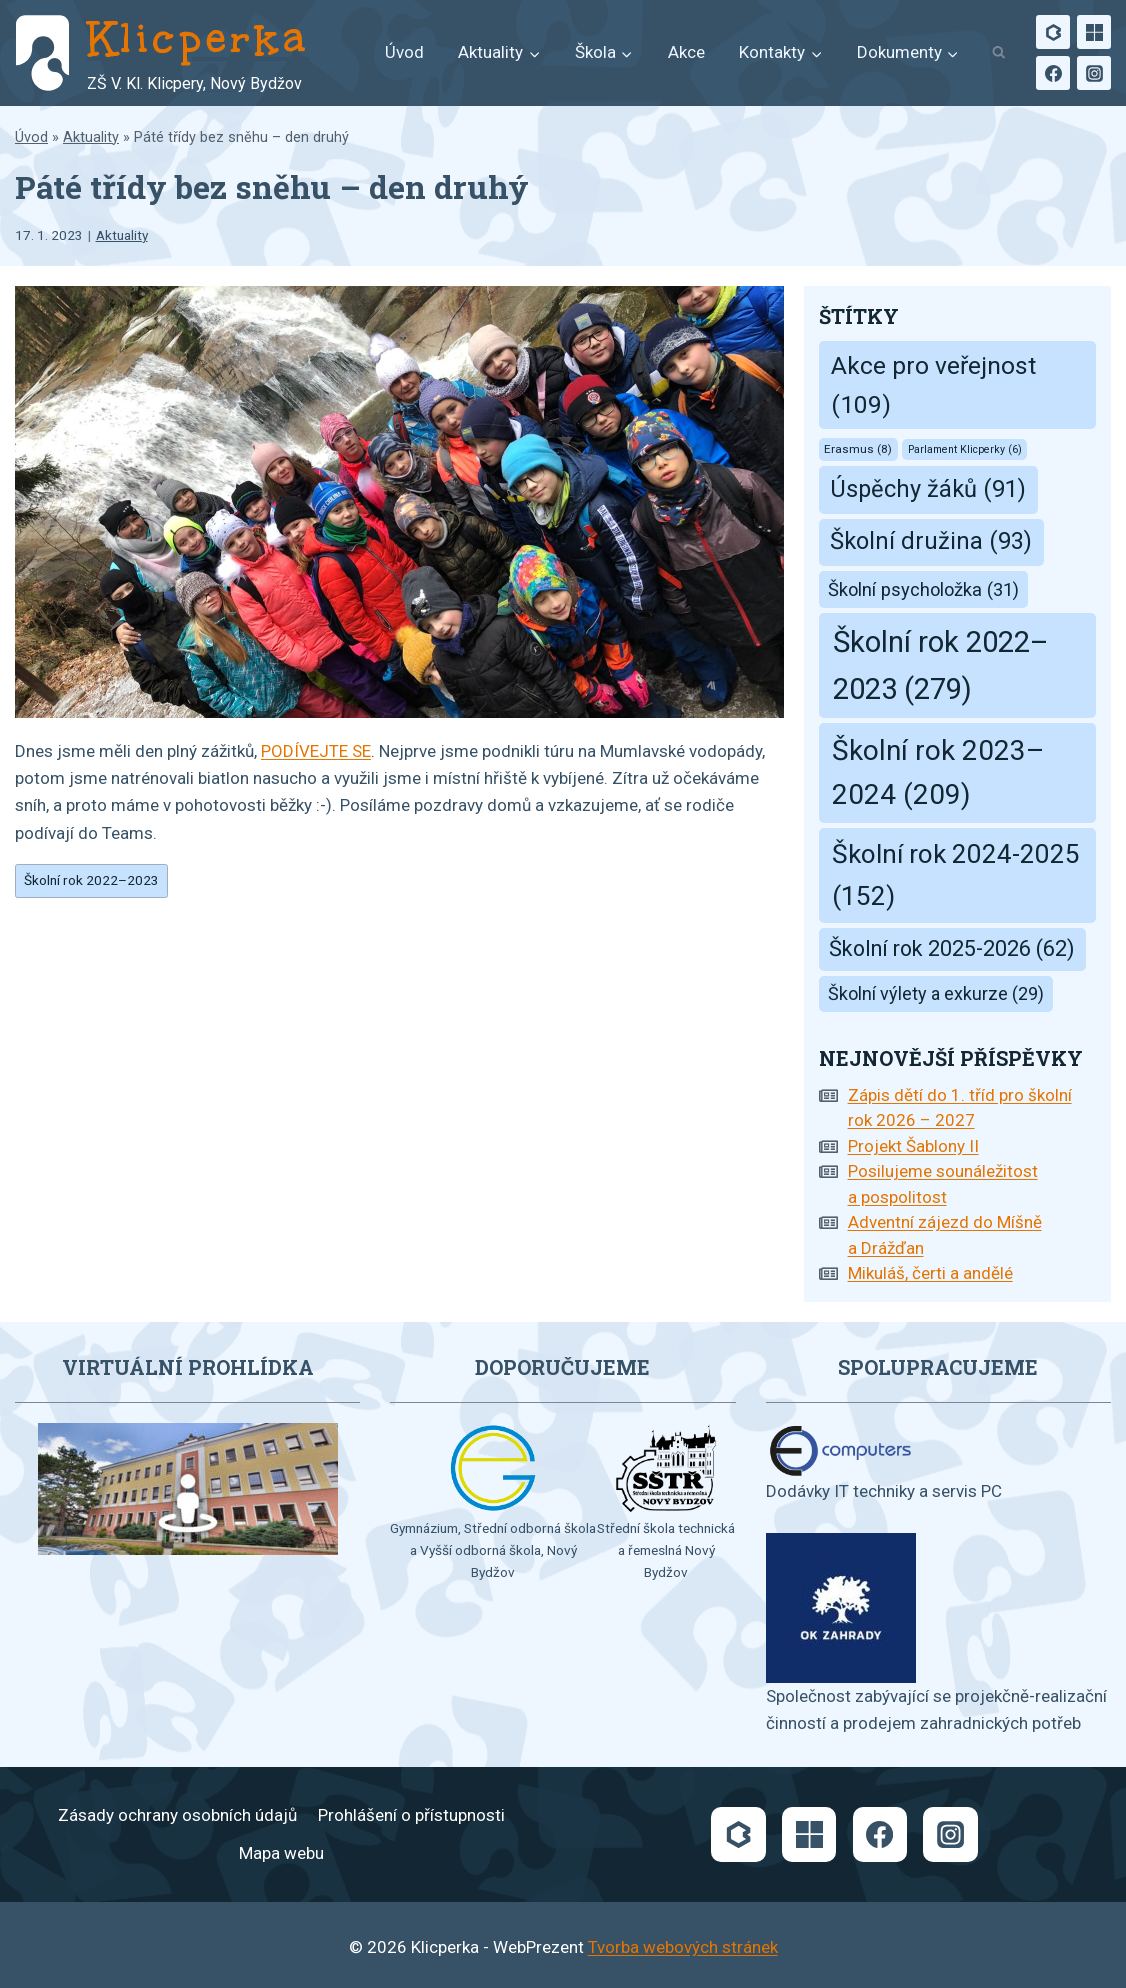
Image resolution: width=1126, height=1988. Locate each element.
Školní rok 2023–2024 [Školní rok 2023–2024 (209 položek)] (938, 773)
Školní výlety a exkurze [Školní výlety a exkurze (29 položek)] (936, 993)
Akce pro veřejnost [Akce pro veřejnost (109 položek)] (933, 385)
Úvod (404, 52)
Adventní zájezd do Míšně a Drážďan (945, 1235)
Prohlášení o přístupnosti (411, 1815)
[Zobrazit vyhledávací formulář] (998, 53)
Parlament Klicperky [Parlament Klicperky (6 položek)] (965, 449)
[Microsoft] (1094, 32)
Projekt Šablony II (913, 1146)
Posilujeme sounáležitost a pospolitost (943, 1184)
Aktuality (91, 137)
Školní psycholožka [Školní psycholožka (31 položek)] (923, 589)
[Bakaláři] (1053, 32)
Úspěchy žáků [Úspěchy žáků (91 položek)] (928, 489)
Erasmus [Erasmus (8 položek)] (858, 449)
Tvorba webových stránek (683, 1947)
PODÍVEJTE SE (316, 751)
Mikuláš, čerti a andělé (930, 1273)
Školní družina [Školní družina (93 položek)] (931, 541)
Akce (686, 52)
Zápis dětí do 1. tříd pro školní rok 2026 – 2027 (960, 1108)
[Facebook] (1053, 73)
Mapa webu (281, 1853)
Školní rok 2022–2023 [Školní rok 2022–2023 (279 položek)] (941, 665)
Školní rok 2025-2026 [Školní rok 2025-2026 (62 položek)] (952, 948)
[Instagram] (1094, 73)
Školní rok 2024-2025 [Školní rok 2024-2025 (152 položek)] (956, 875)
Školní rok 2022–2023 (91, 880)
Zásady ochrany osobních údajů (177, 1815)
